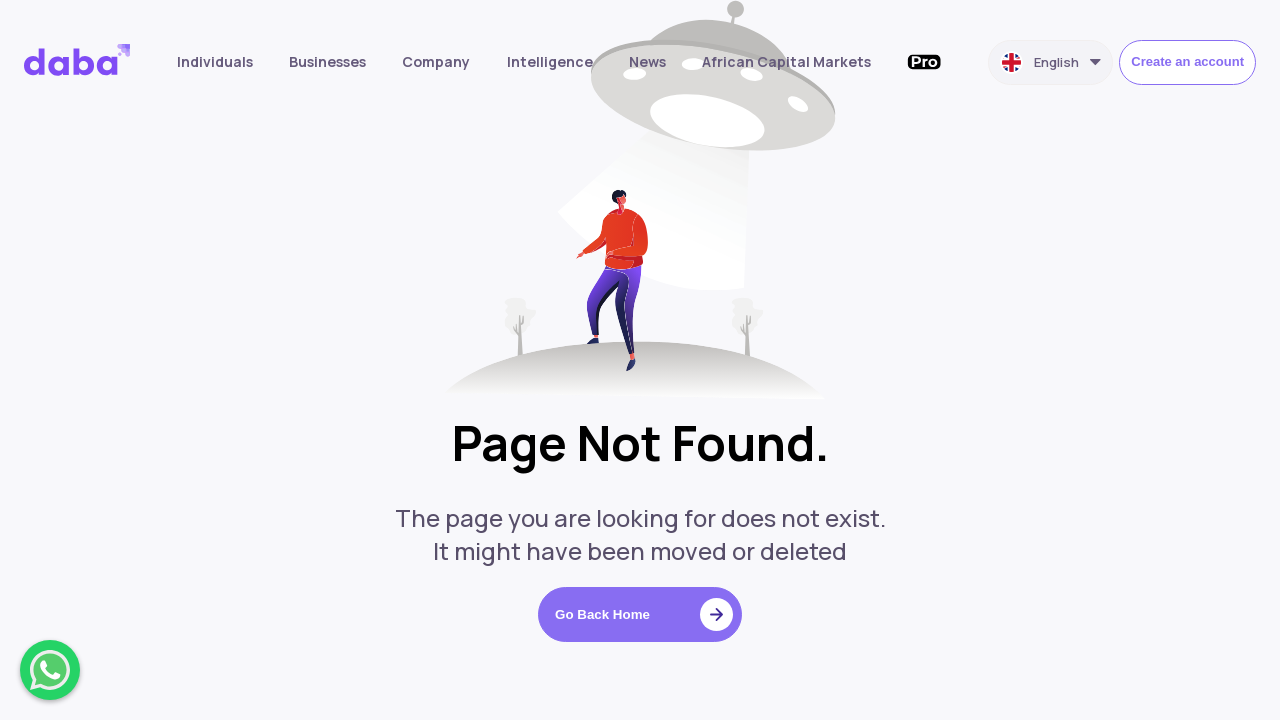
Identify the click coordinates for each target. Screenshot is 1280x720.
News (647, 61)
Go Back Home (644, 614)
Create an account (1187, 61)
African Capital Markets (786, 61)
